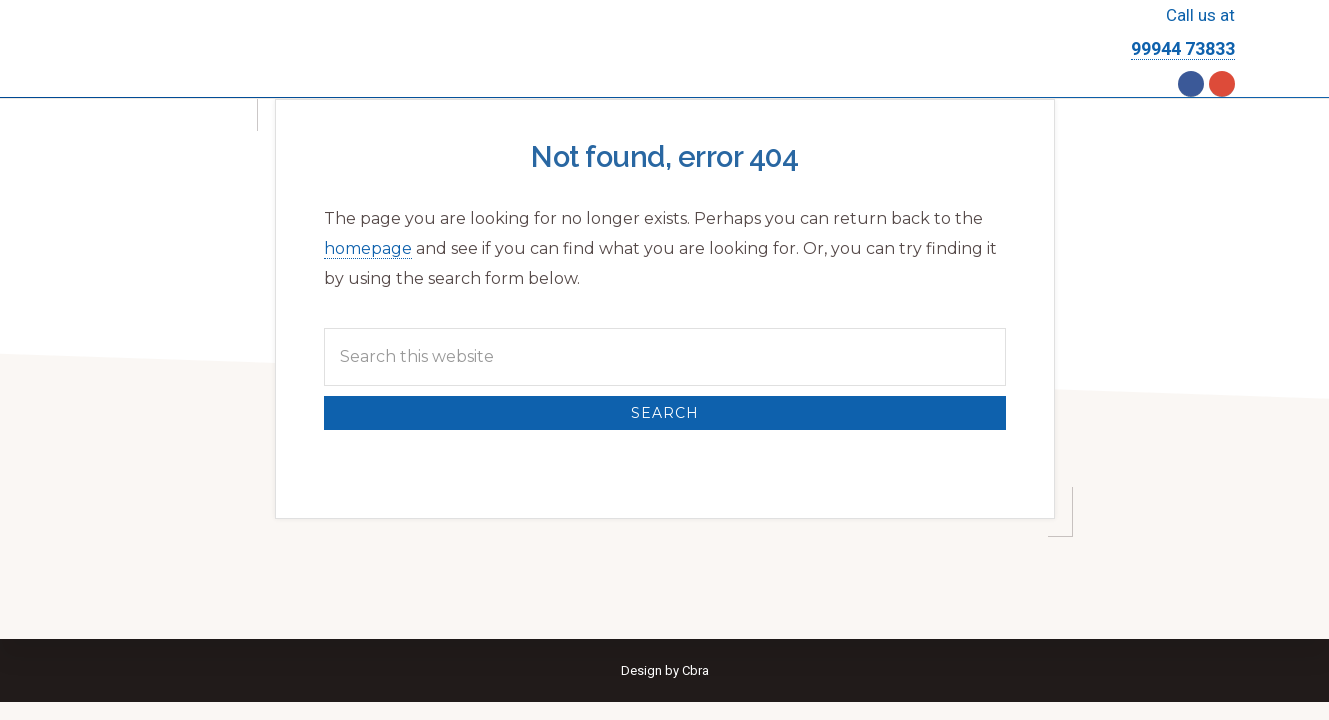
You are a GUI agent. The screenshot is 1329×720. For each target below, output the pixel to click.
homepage (368, 248)
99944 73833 (1183, 48)
